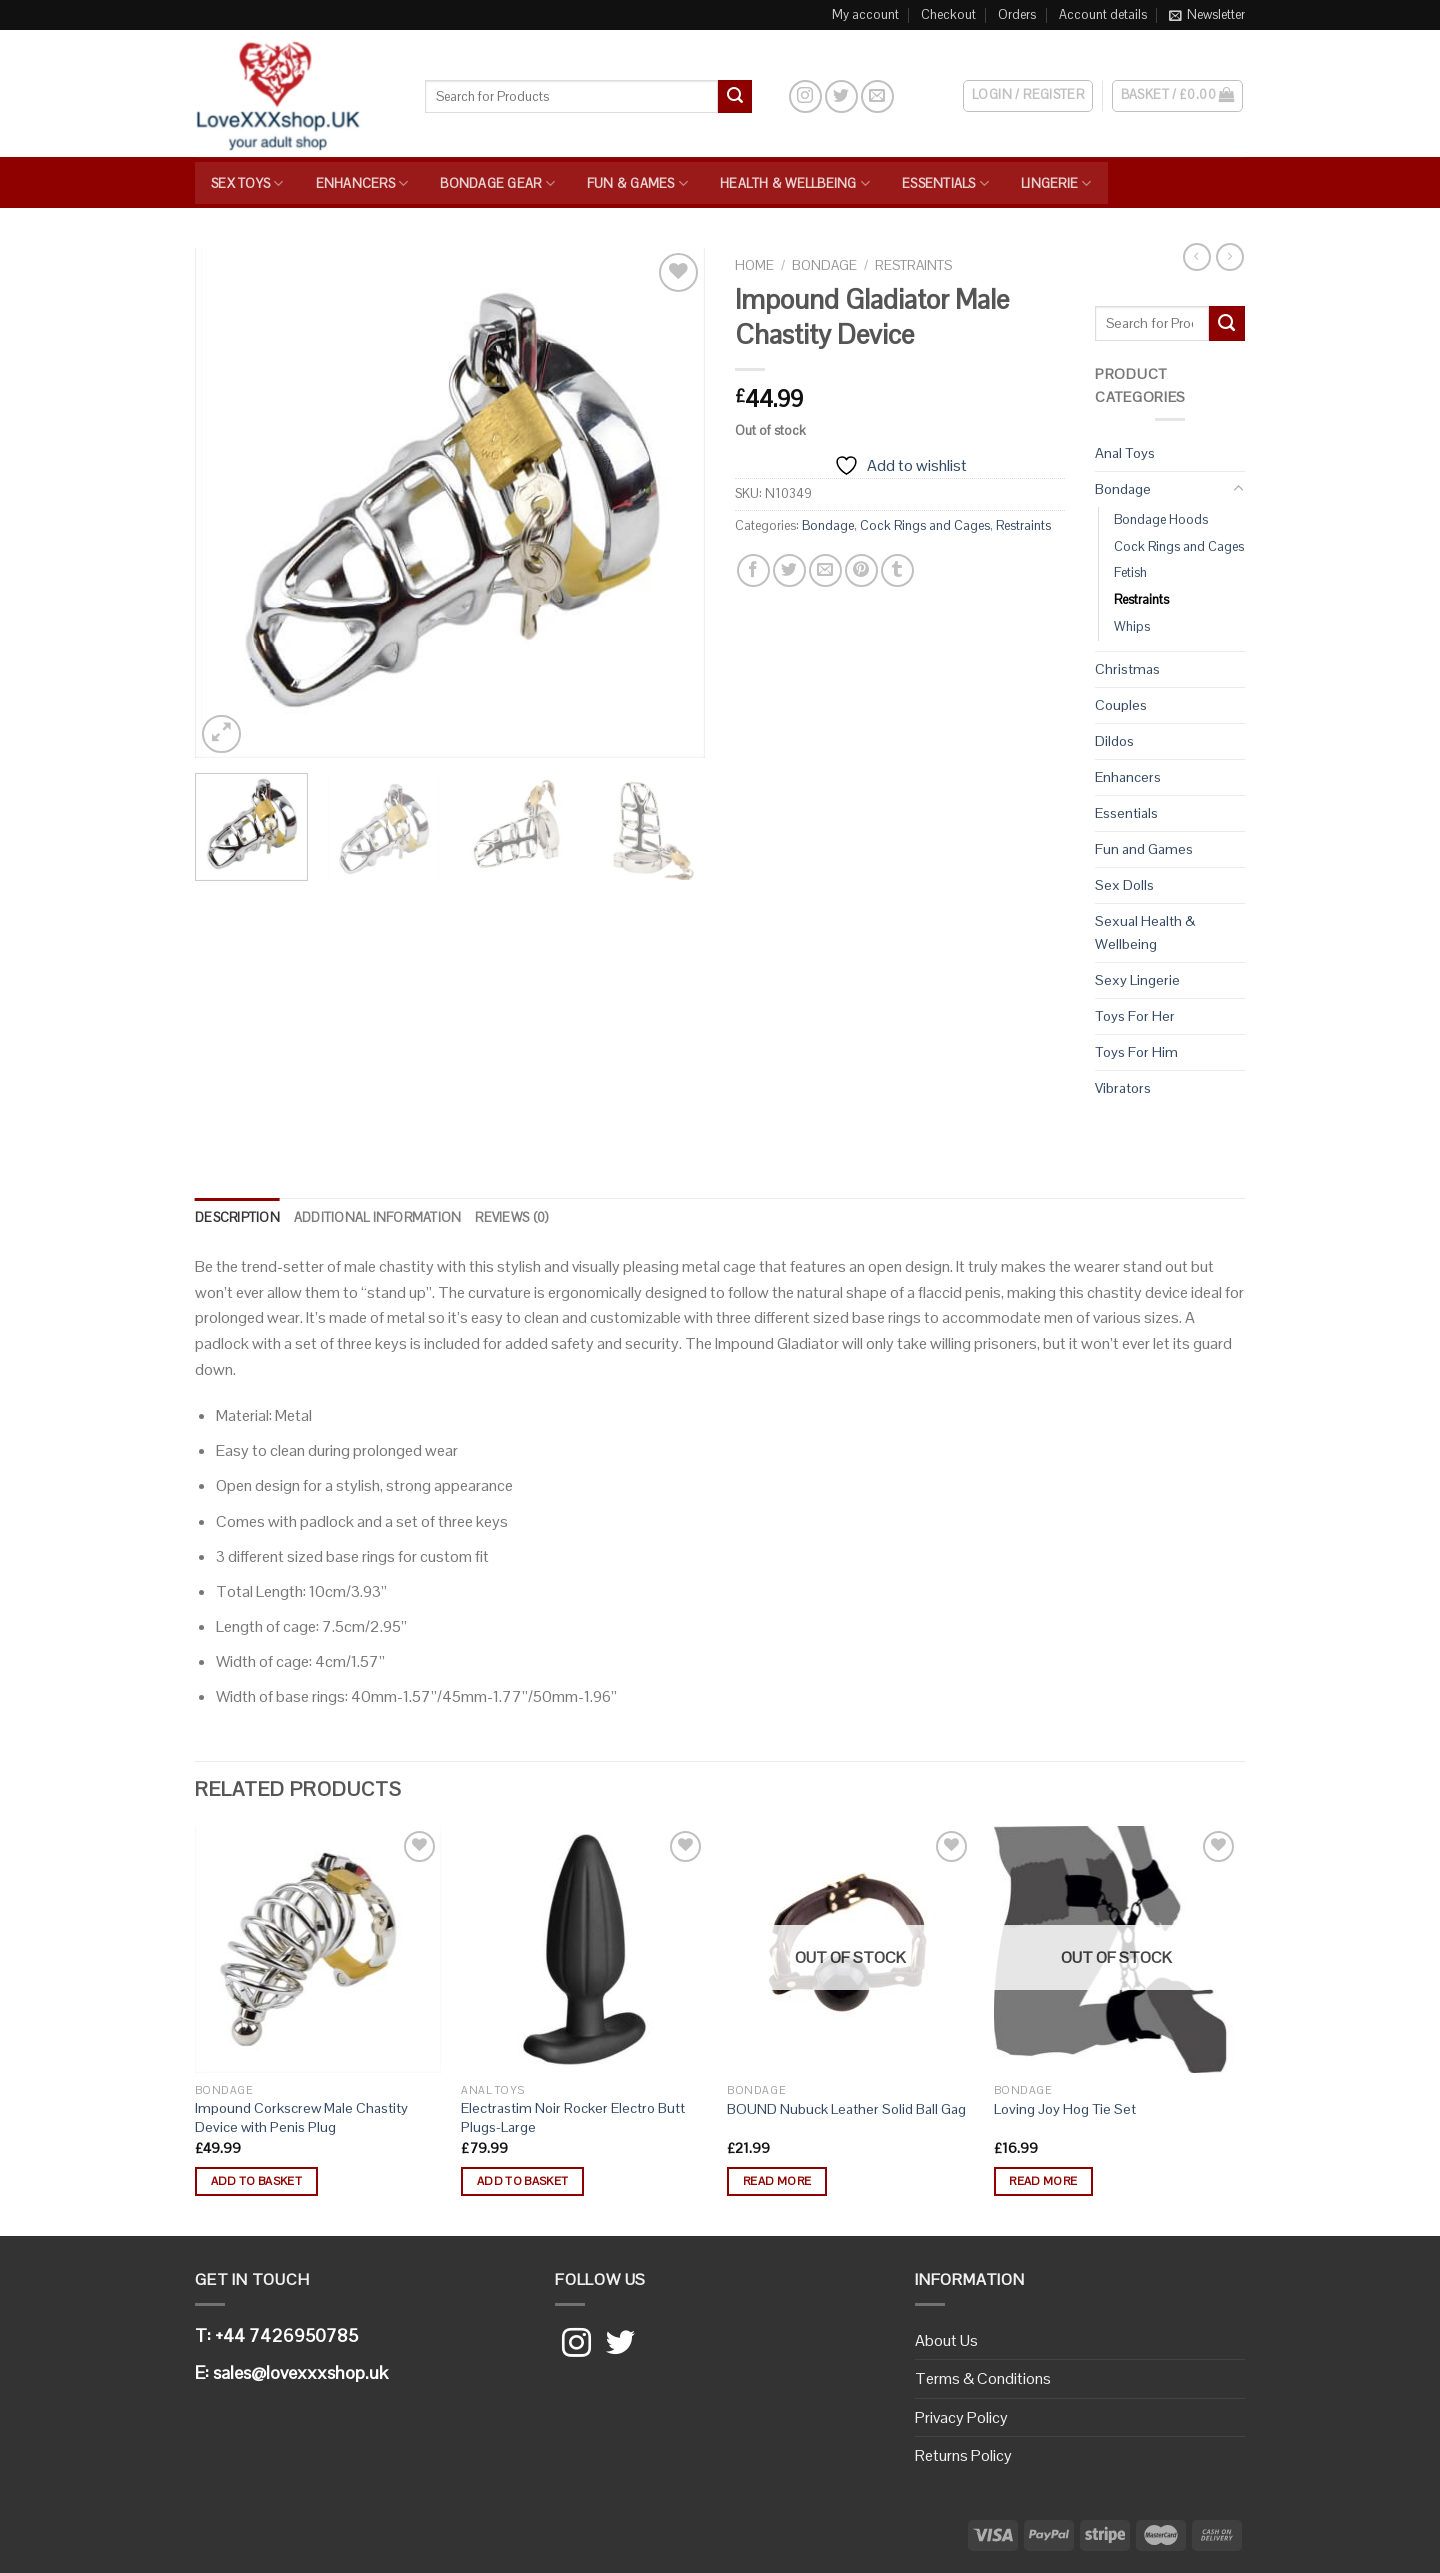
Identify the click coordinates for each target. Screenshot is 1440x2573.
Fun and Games (1144, 849)
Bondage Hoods (1161, 519)
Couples (1121, 705)
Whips (1132, 626)
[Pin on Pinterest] (861, 570)
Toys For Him (1136, 1052)
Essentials (945, 183)
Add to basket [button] (257, 2181)
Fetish (1130, 572)
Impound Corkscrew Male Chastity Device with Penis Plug (301, 2117)
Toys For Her (1135, 1016)
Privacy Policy (961, 2417)
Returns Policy (963, 2455)
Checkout (948, 14)
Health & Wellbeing (795, 183)
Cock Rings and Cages (925, 525)
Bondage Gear (497, 183)
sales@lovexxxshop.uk (300, 2372)
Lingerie (1056, 183)
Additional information (378, 1217)
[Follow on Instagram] (805, 96)
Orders (1017, 14)
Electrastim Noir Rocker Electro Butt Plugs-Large (573, 2117)
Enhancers (362, 183)
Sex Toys (247, 183)
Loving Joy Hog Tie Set (1065, 2109)
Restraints (913, 265)
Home (754, 265)
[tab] (237, 1218)
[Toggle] (1238, 489)
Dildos (1114, 741)
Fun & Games (637, 183)
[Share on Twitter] (789, 570)
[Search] (769, 96)
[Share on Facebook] (753, 570)
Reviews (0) (511, 1217)
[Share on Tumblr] (897, 570)
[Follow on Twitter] (841, 96)
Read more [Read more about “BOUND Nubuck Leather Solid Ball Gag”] (777, 2181)
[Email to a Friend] (825, 570)
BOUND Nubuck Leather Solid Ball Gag (846, 2109)
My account (865, 14)
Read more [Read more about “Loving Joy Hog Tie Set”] (1043, 2181)
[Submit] (735, 97)
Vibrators (1123, 1088)
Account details (1103, 14)
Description (237, 1217)
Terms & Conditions (983, 2378)
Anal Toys (1125, 453)
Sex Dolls (1124, 885)
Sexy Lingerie (1137, 980)
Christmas (1127, 669)
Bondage (824, 265)
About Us (946, 2340)
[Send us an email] (877, 96)
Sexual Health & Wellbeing (1145, 932)
